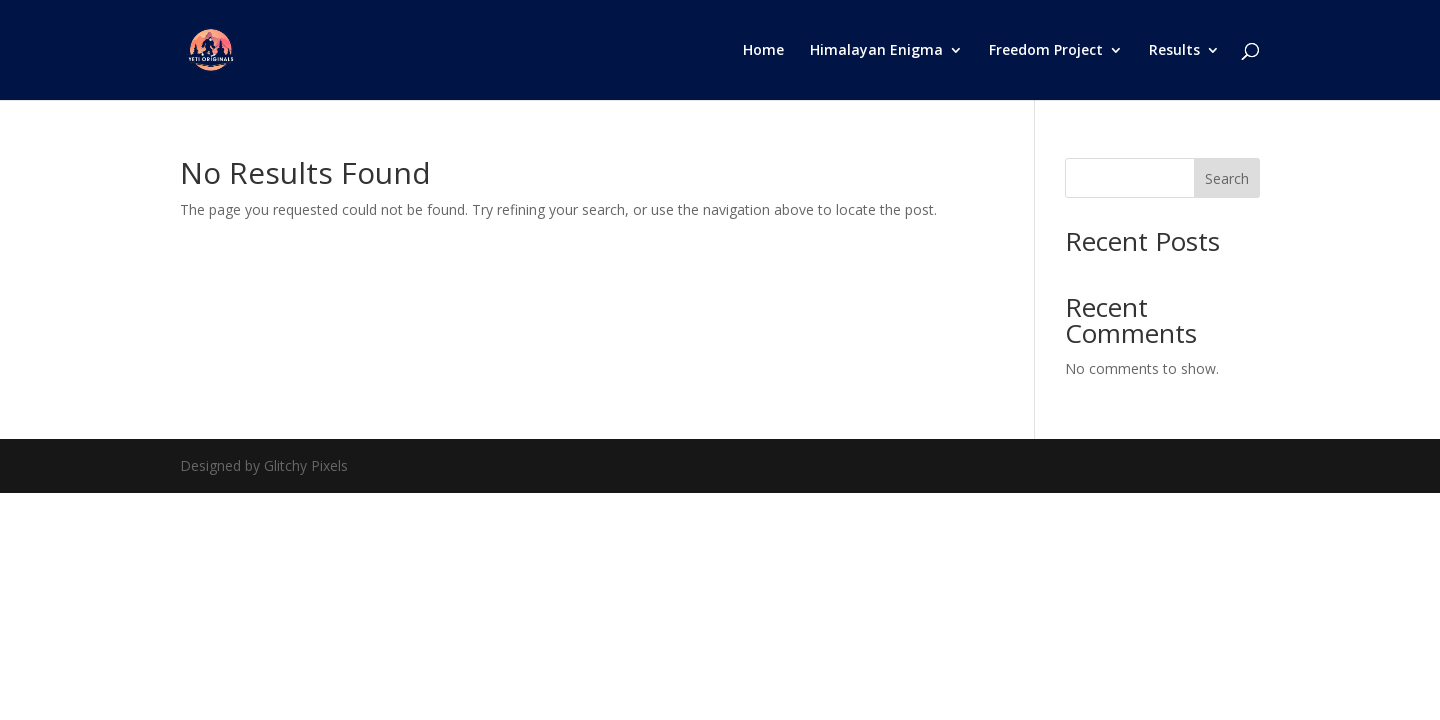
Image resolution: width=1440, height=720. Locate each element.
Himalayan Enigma (876, 51)
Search (1227, 178)
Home (763, 51)
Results (1174, 51)
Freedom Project (1046, 51)
